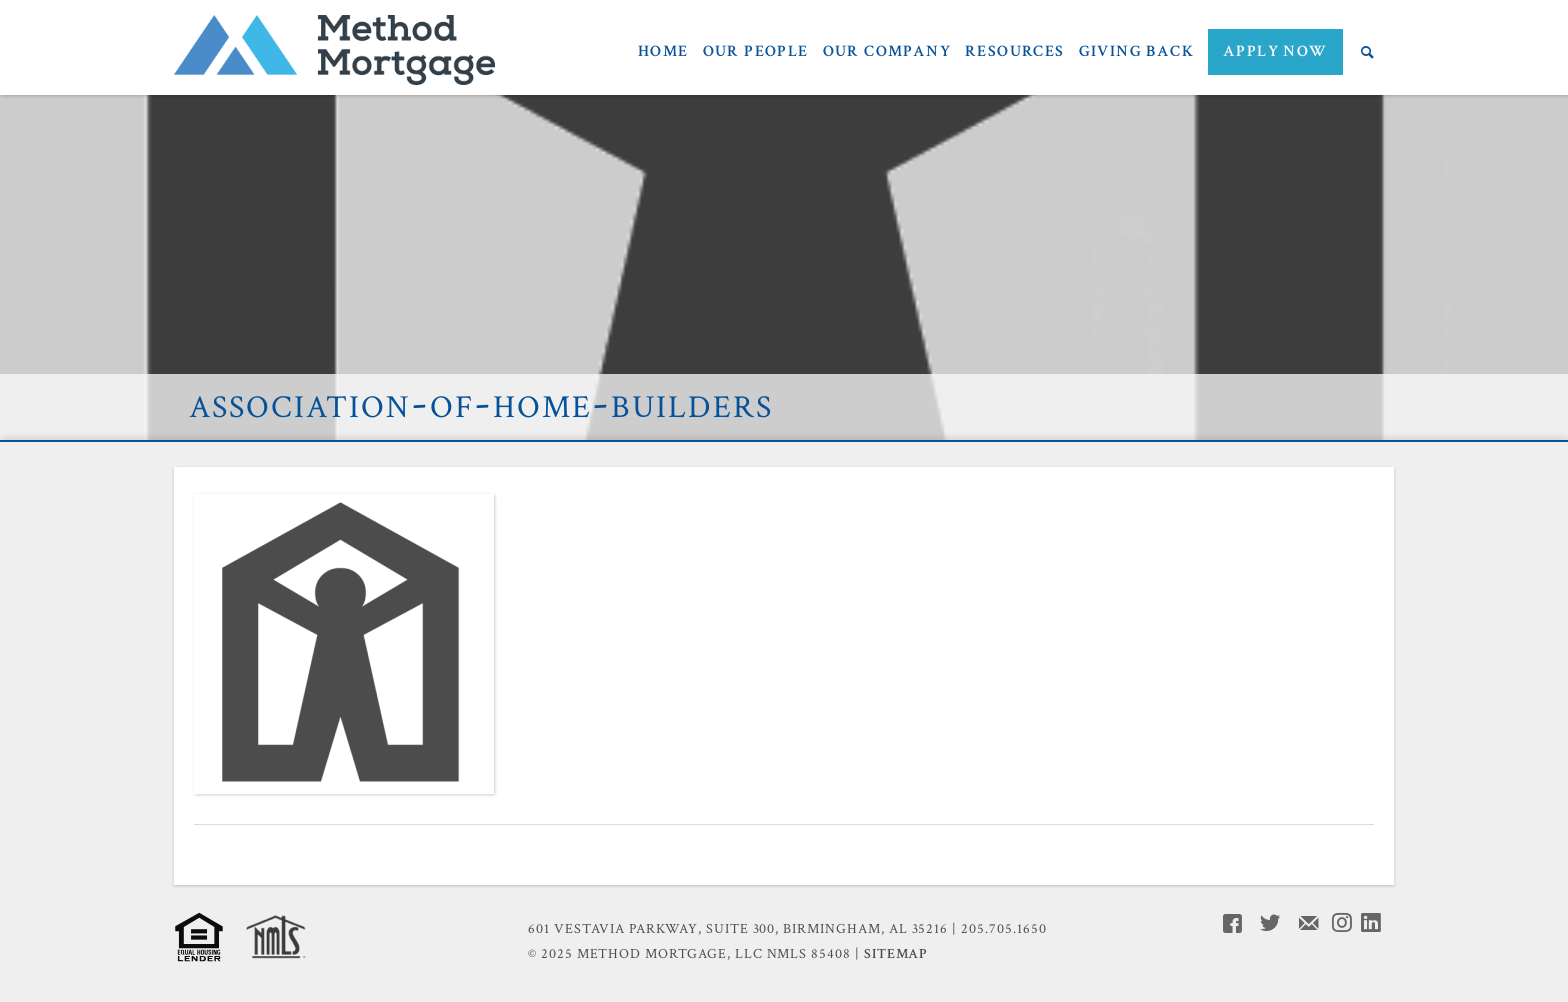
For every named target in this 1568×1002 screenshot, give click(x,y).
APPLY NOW (1275, 51)
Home (663, 53)
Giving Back (1136, 53)
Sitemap (895, 954)
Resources (1015, 53)
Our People (756, 53)
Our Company (887, 53)
